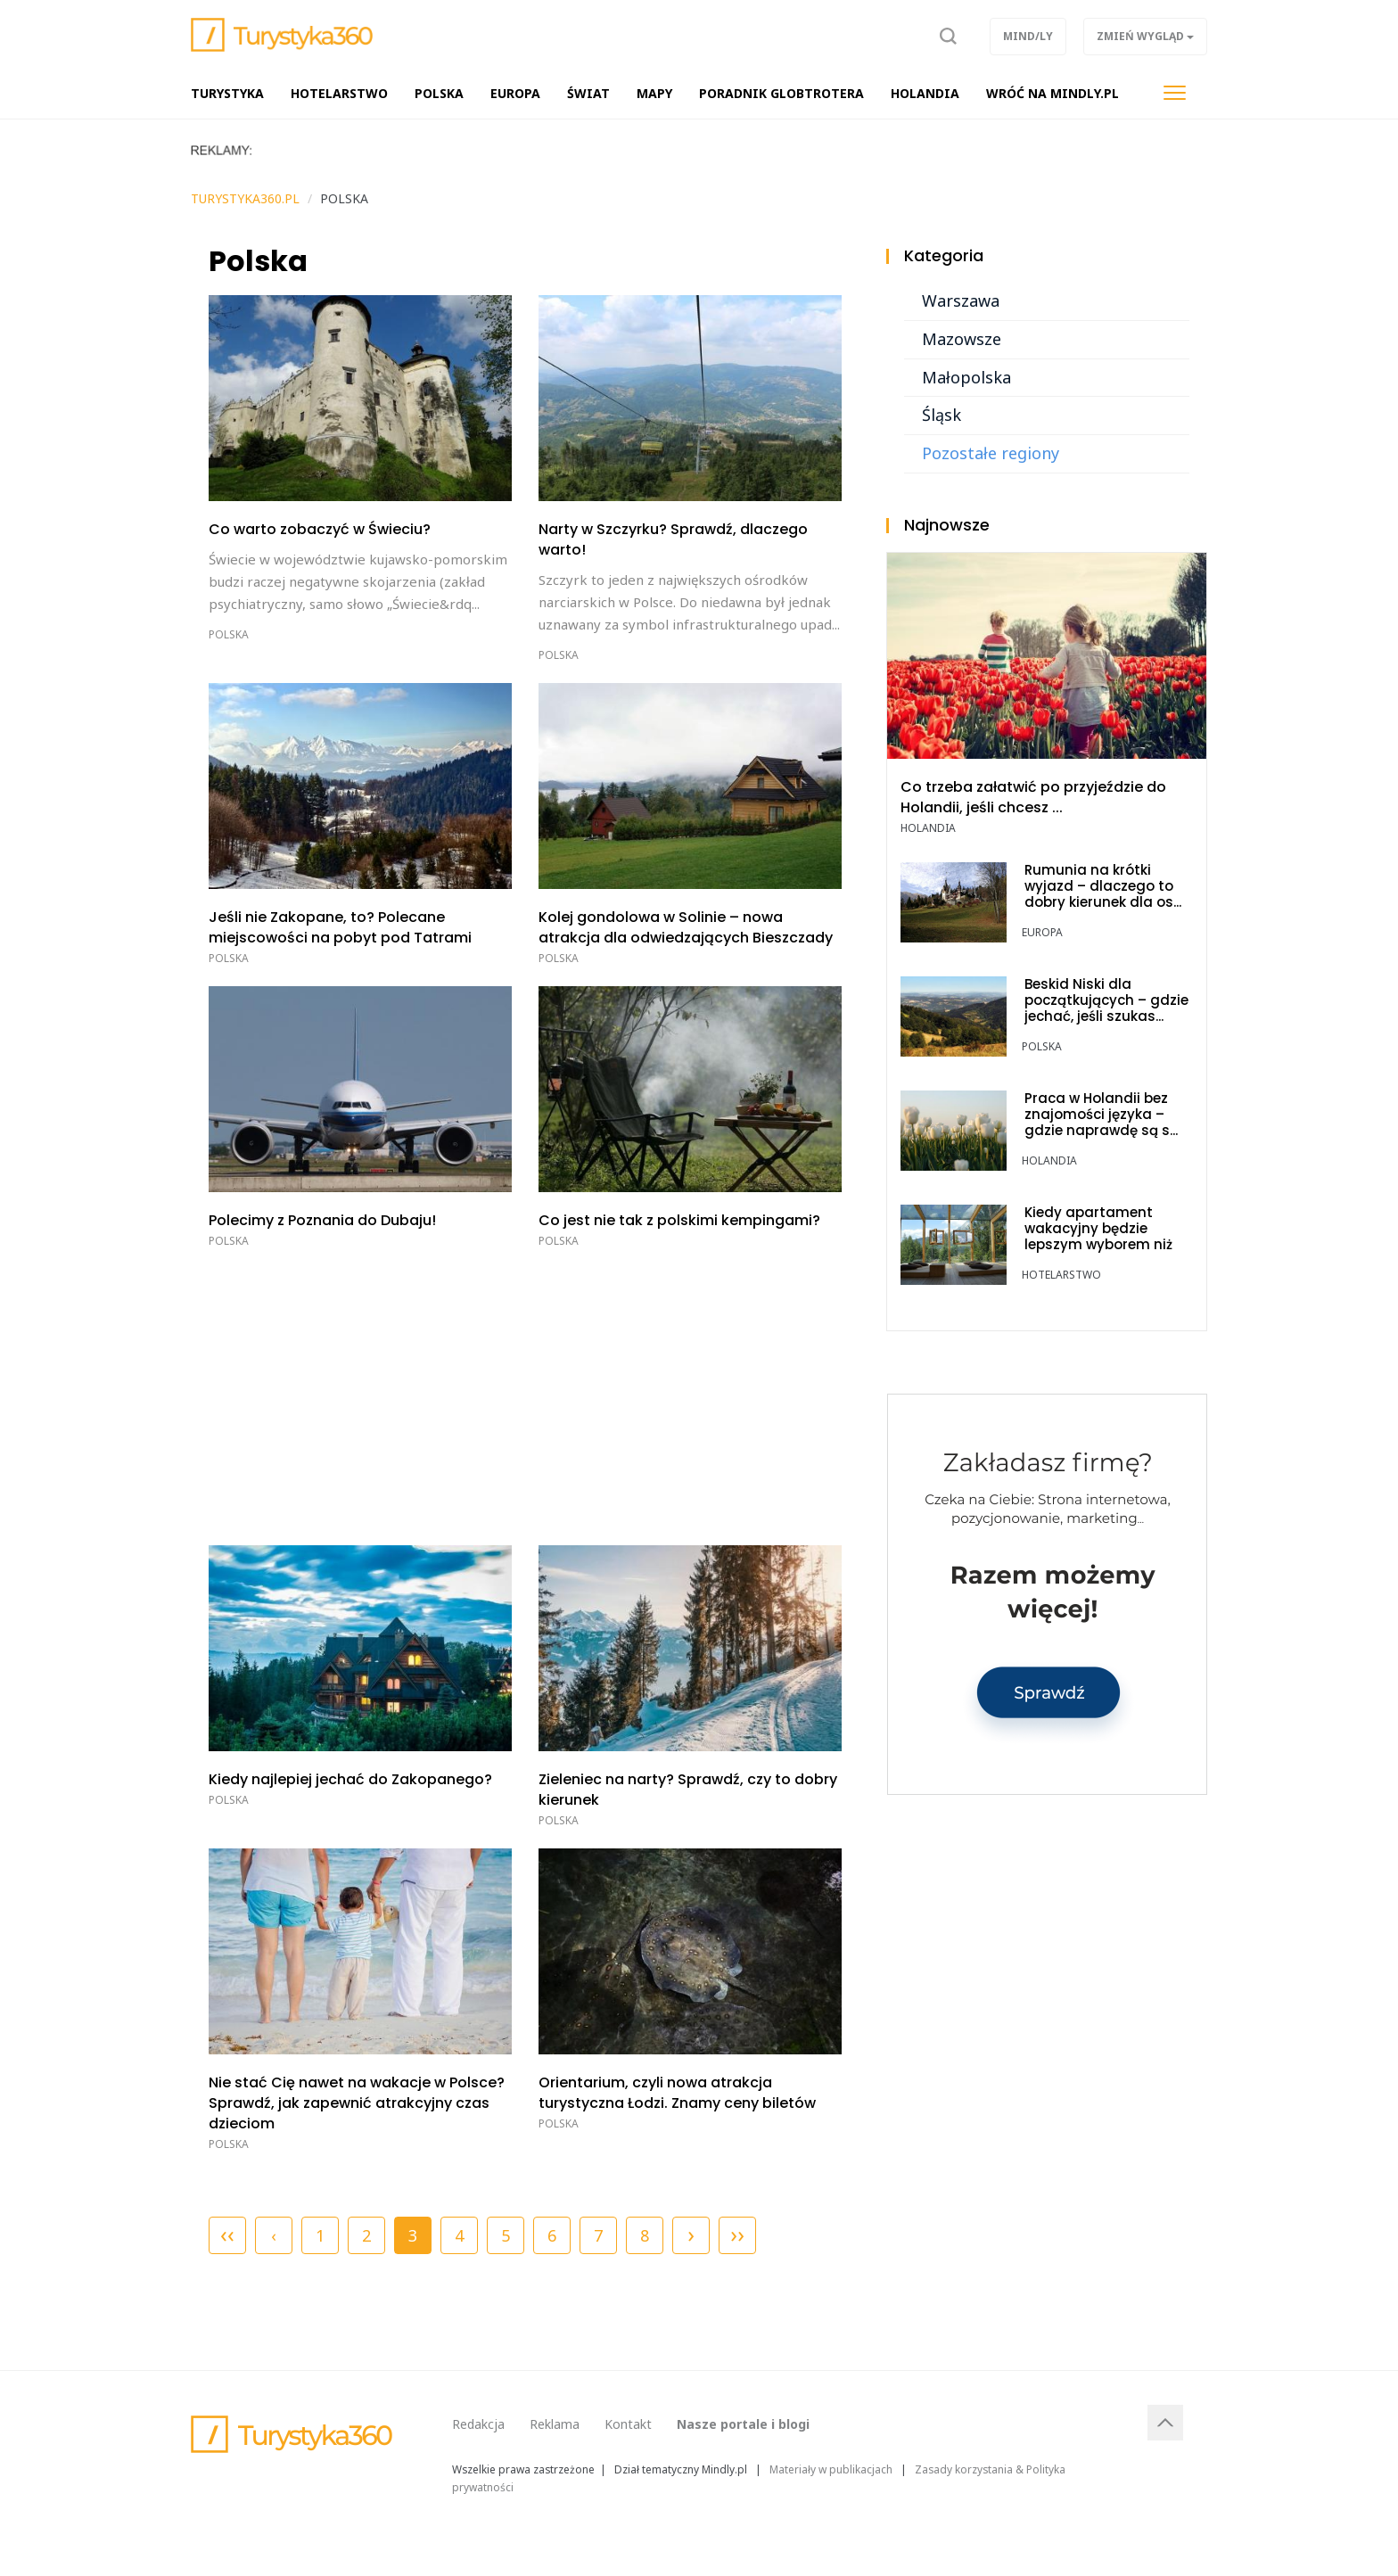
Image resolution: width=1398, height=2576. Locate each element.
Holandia (928, 827)
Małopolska (966, 377)
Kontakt (628, 2424)
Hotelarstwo (1061, 1274)
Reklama (555, 2424)
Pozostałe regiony (990, 453)
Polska (229, 634)
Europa (1042, 932)
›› (737, 2233)
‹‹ (227, 2233)
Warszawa (960, 300)
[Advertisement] (525, 1393)
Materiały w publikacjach (830, 2469)
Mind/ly (1028, 36)
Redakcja (478, 2424)
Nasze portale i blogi (743, 2424)
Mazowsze (961, 339)
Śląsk (941, 414)
